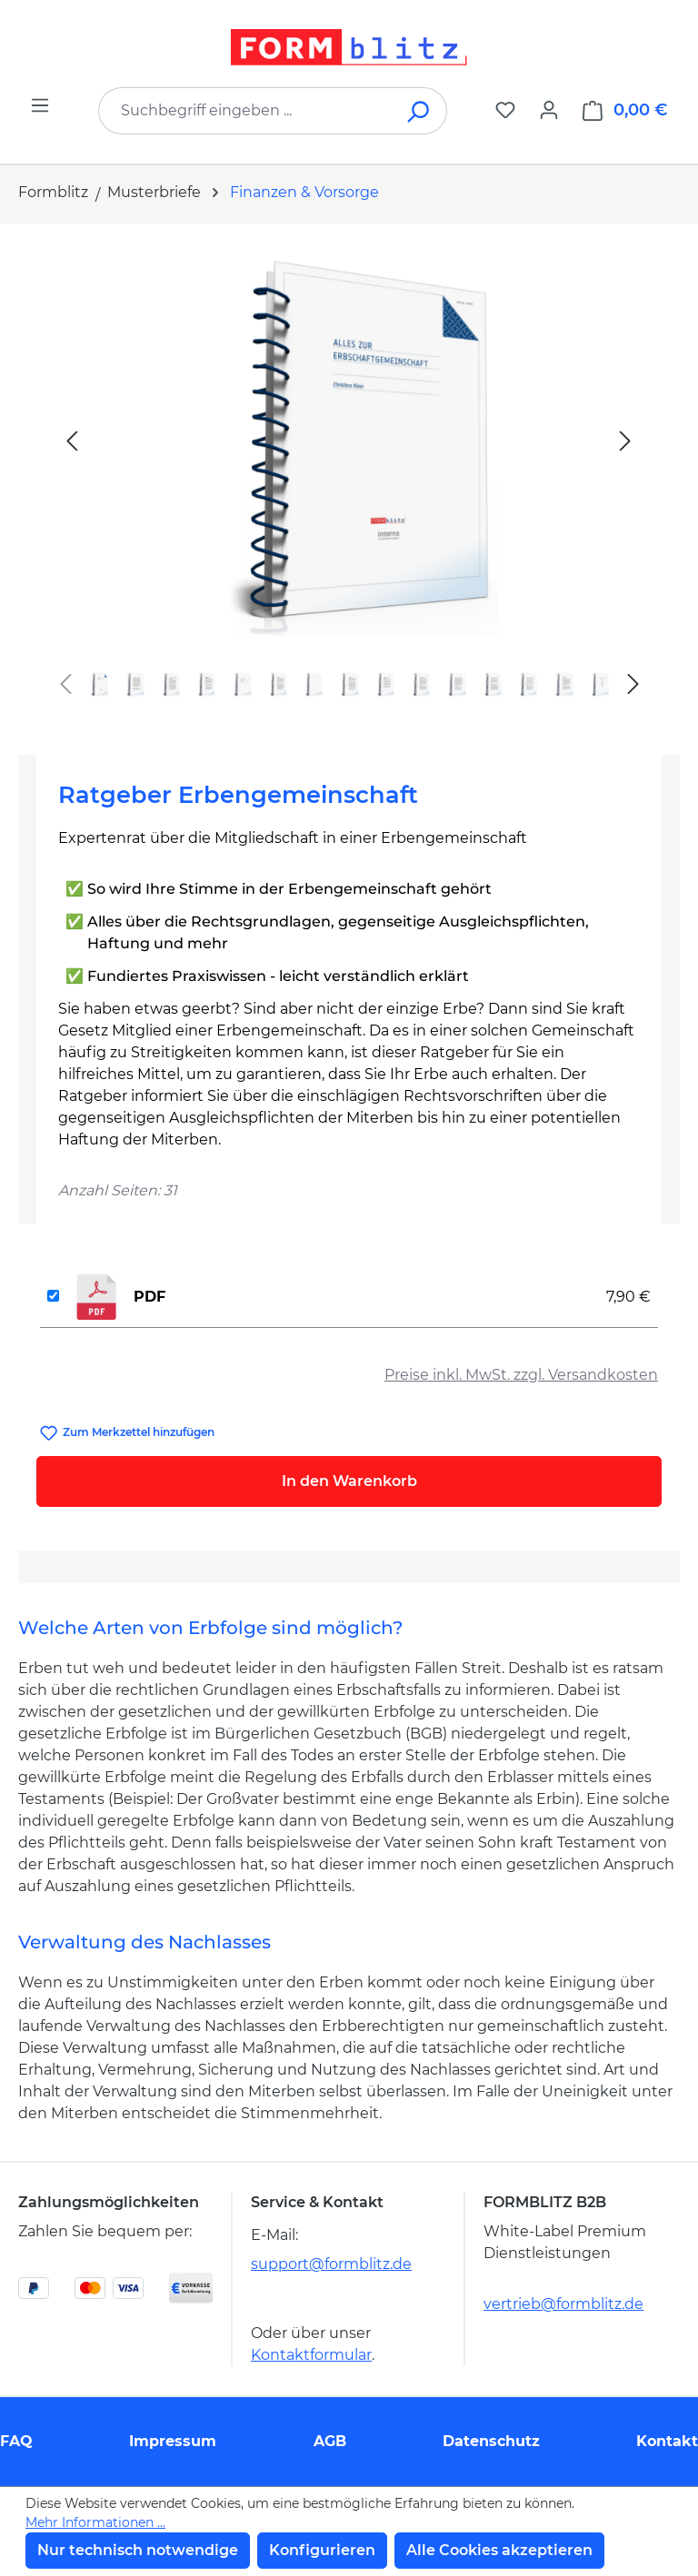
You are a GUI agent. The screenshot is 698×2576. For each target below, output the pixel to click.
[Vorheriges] (71, 440)
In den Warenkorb (349, 1481)
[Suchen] (419, 110)
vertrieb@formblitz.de (563, 2304)
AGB (330, 2441)
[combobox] (245, 110)
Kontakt (667, 2441)
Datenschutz (491, 2441)
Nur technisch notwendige (137, 2550)
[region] (349, 481)
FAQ (16, 2441)
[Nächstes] (625, 440)
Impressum (172, 2441)
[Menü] (40, 105)
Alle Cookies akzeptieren (499, 2550)
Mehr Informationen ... (95, 2522)
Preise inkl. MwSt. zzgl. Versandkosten (521, 1374)
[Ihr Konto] (549, 110)
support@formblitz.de (331, 2264)
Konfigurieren (322, 2550)
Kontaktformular (311, 2354)
